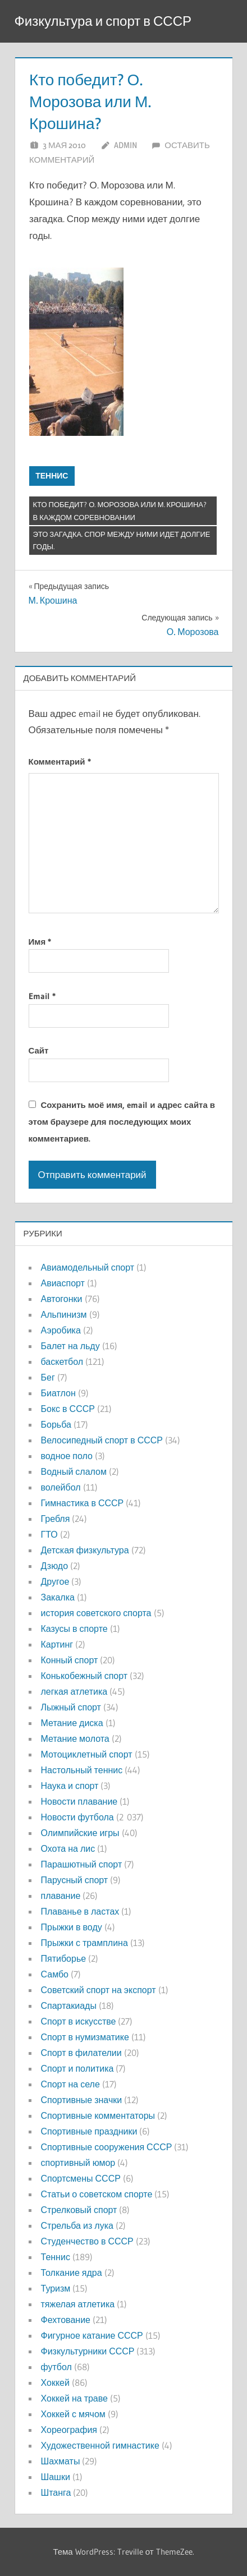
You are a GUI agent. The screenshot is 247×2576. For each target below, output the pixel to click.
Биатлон (58, 1393)
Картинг (57, 1644)
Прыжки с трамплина (84, 1942)
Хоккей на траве (74, 2398)
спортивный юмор (78, 2162)
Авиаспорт (63, 1283)
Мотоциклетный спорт (86, 1754)
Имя (40, 941)
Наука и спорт (70, 1785)
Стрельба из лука (77, 2225)
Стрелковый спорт (79, 2209)
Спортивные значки (81, 2099)
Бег (48, 1377)
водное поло (67, 1455)
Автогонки (62, 1298)
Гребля (55, 1518)
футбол (56, 2366)
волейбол (61, 1487)
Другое (55, 1581)
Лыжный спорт (71, 1707)
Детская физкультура (85, 1550)
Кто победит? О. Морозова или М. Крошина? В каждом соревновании (120, 511)
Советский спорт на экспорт (98, 1989)
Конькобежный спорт (84, 1675)
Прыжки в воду (71, 1927)
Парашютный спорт (81, 1864)
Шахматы (60, 2461)
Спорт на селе (70, 2084)
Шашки (55, 2476)
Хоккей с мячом (73, 2413)
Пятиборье (63, 1958)
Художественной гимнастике (100, 2445)
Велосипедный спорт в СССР (102, 1440)
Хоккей (55, 2382)
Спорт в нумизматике (85, 2037)
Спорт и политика (77, 2068)
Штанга (56, 2492)
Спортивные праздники (89, 2131)
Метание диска (72, 1722)
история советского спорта (96, 1612)
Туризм (56, 2288)
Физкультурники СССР (88, 2351)
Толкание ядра (71, 2272)
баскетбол (62, 1361)
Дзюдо (54, 1565)
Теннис (51, 476)
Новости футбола (77, 1817)
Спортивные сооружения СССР (106, 2146)
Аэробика (61, 1330)
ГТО (49, 1534)
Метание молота (75, 1738)
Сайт (39, 1050)
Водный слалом (74, 1471)
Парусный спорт (74, 1879)
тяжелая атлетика (78, 2304)
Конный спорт (69, 1660)
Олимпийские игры (80, 1832)
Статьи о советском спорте (97, 2194)
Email (42, 996)
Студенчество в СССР (87, 2241)
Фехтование (65, 2319)
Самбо (55, 1974)
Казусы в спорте (74, 1628)
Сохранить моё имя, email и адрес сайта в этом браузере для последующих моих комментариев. (122, 1122)
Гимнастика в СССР (82, 1502)
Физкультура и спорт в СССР (103, 21)
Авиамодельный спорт (88, 1267)
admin (125, 145)
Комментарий (60, 761)
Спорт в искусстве (78, 2021)
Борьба (56, 1424)
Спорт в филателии (81, 2052)
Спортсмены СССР (81, 2178)
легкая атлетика (74, 1691)
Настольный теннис (82, 1769)
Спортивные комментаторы (98, 2115)
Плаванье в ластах (80, 1911)
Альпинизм (64, 1314)
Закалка (58, 1597)
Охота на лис (68, 1848)
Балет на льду (70, 1345)
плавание (61, 1895)
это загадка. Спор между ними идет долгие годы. (122, 540)
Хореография (69, 2429)
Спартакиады (69, 2005)
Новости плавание (79, 1801)
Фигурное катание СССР (92, 2335)
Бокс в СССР (68, 1408)
